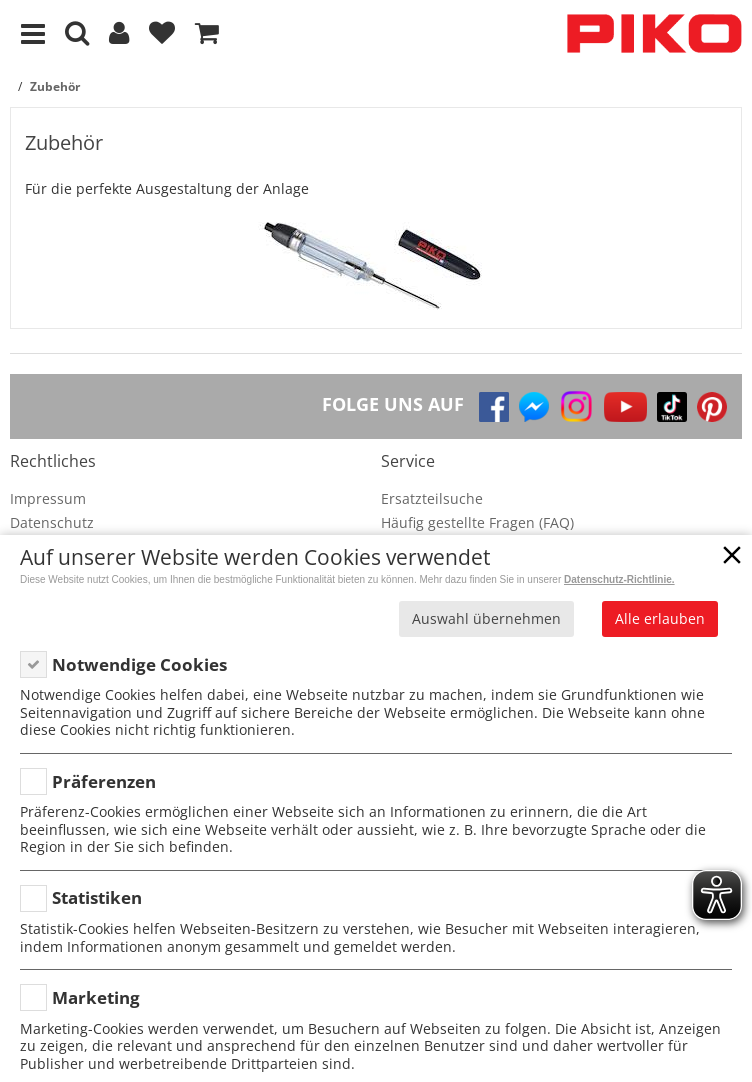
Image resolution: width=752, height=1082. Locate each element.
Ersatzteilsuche (432, 498)
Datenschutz (52, 522)
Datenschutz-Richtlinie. (619, 579)
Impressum (48, 498)
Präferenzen (104, 781)
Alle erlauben (660, 618)
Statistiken (97, 897)
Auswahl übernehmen (486, 618)
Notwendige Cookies (139, 664)
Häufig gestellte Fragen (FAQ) (477, 522)
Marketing (96, 997)
